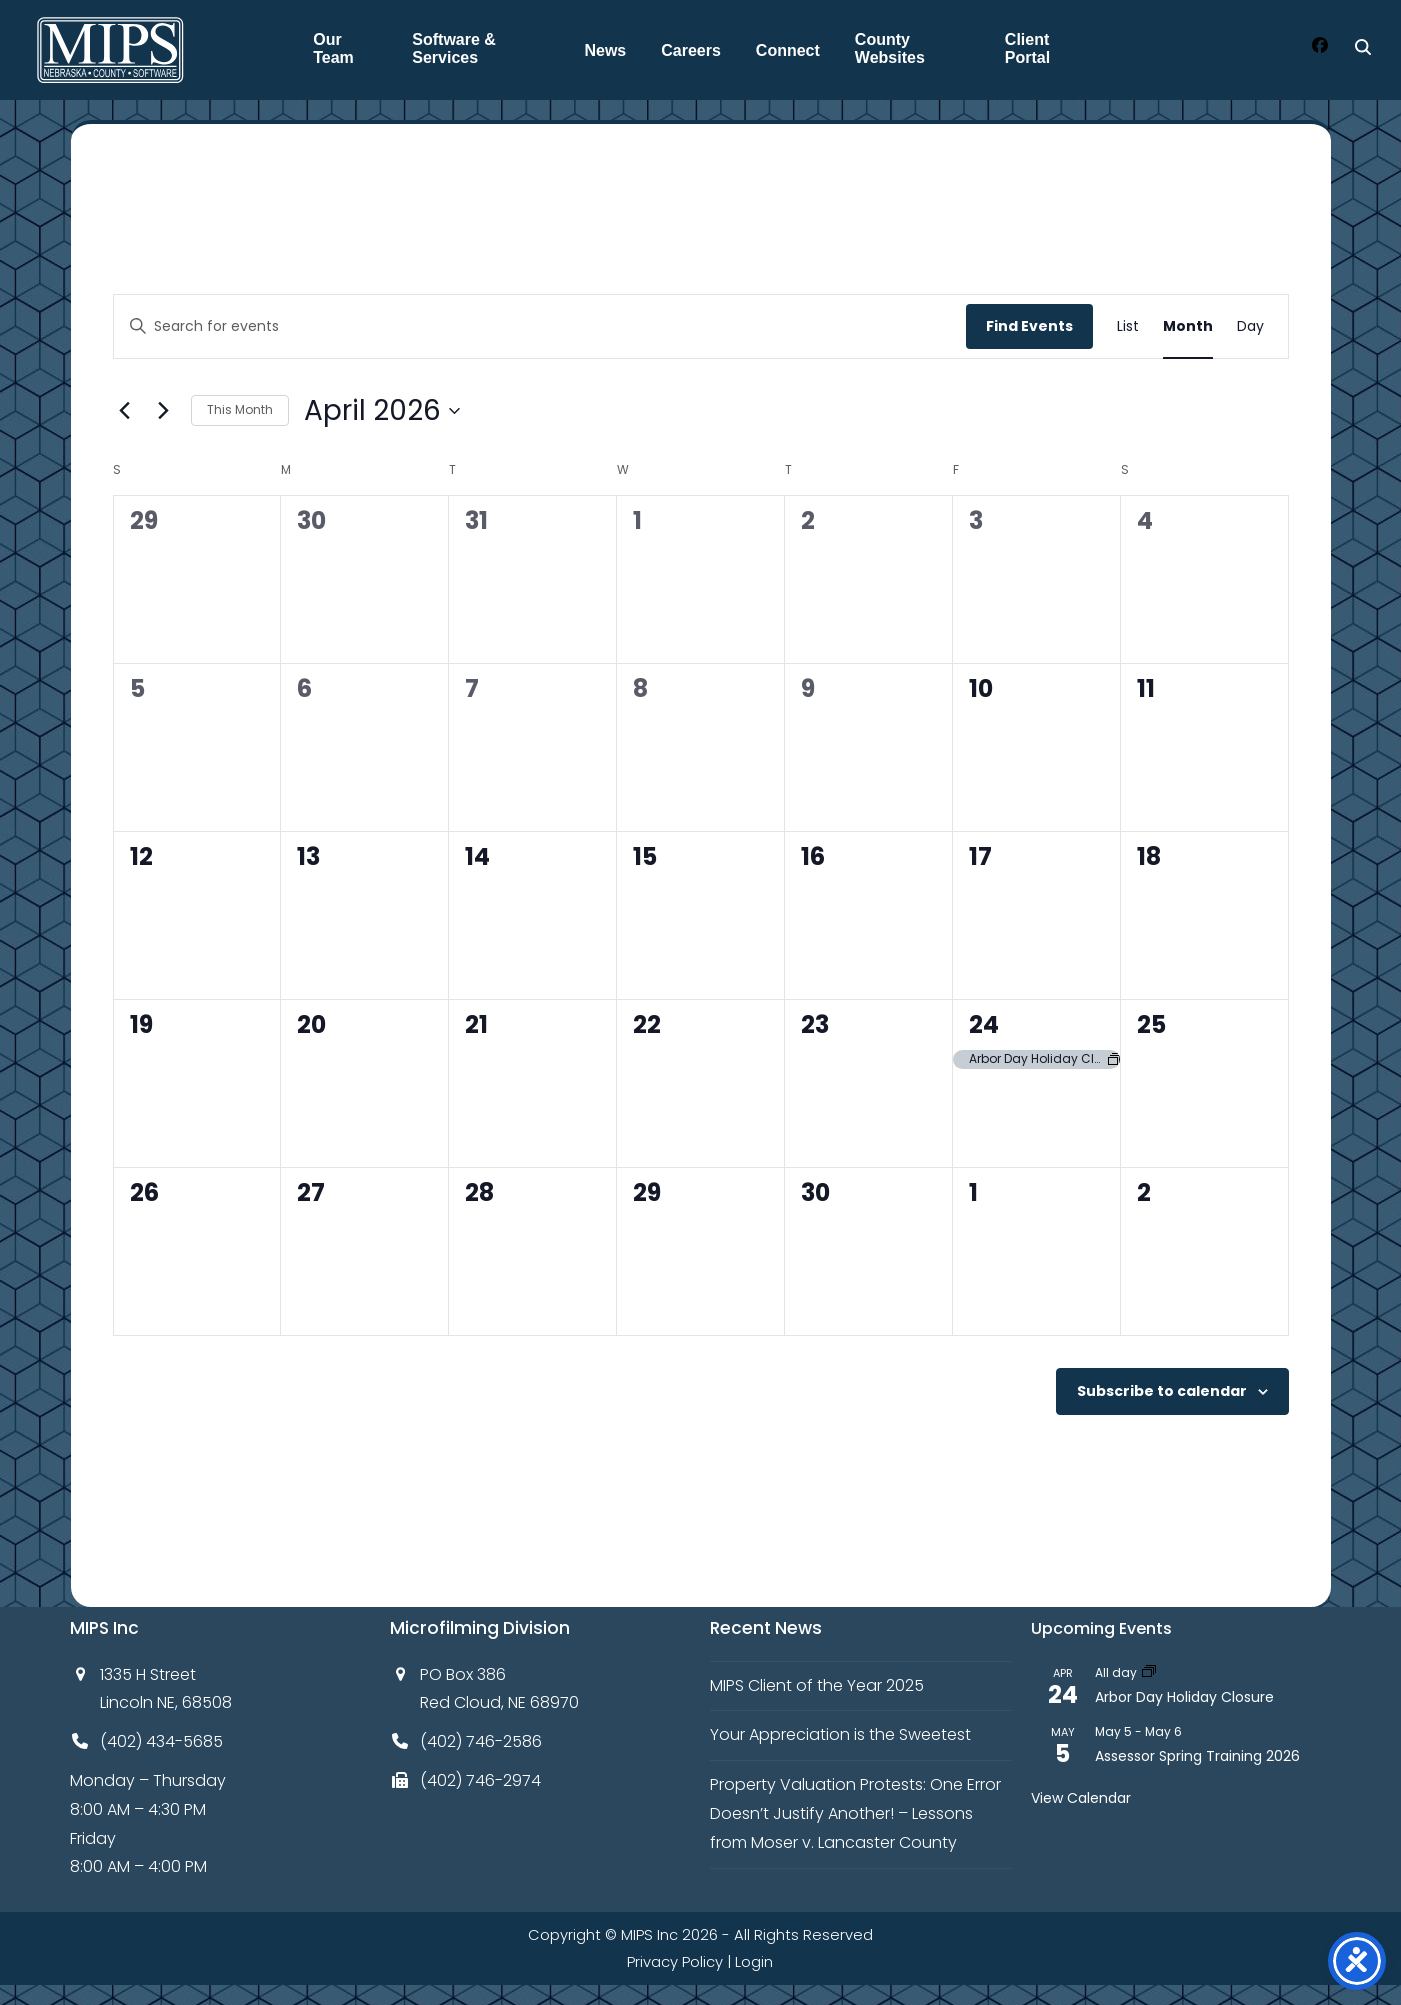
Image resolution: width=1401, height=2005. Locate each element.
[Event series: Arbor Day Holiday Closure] (1149, 1672)
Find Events (1029, 326)
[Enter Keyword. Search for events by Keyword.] (540, 326)
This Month (240, 409)
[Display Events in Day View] (1250, 326)
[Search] (1363, 47)
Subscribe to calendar (1162, 1391)
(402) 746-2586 (481, 1741)
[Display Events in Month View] (1188, 326)
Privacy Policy (675, 1962)
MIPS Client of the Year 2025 (817, 1685)
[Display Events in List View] (1128, 326)
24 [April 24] (984, 1024)
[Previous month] (125, 411)
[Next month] (164, 411)
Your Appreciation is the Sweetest (840, 1734)
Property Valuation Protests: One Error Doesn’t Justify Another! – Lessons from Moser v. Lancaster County (855, 1813)
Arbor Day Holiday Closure (1184, 1697)
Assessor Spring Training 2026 (1197, 1756)
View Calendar (1081, 1798)
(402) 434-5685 (161, 1741)
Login (754, 1962)
